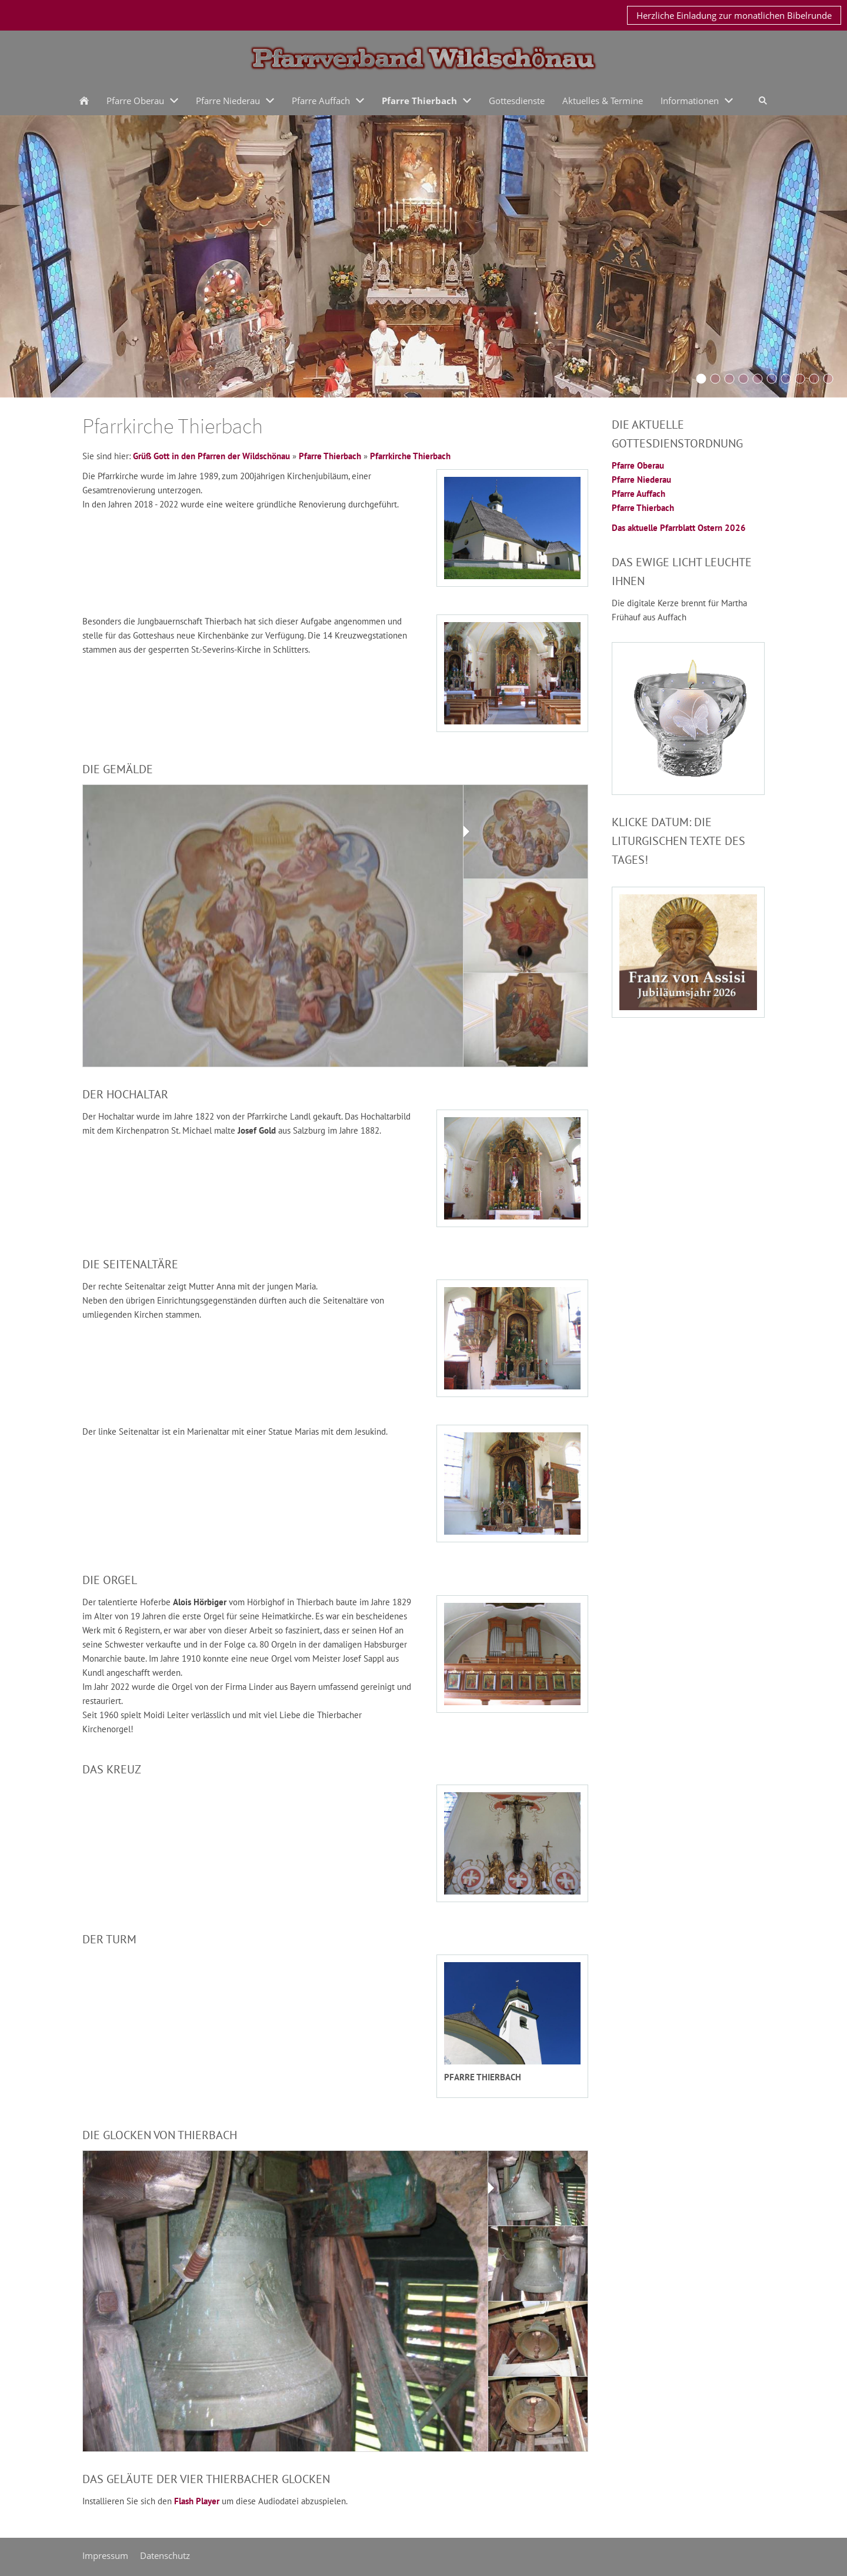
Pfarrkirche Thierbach (410, 456)
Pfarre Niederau (641, 479)
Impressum (105, 2555)
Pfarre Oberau (638, 465)
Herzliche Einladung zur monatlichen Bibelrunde (734, 15)
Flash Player (196, 2501)
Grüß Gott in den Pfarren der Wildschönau (211, 456)
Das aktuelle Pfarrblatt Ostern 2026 (679, 527)
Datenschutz (165, 2555)
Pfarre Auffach (638, 493)
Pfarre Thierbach (330, 456)
